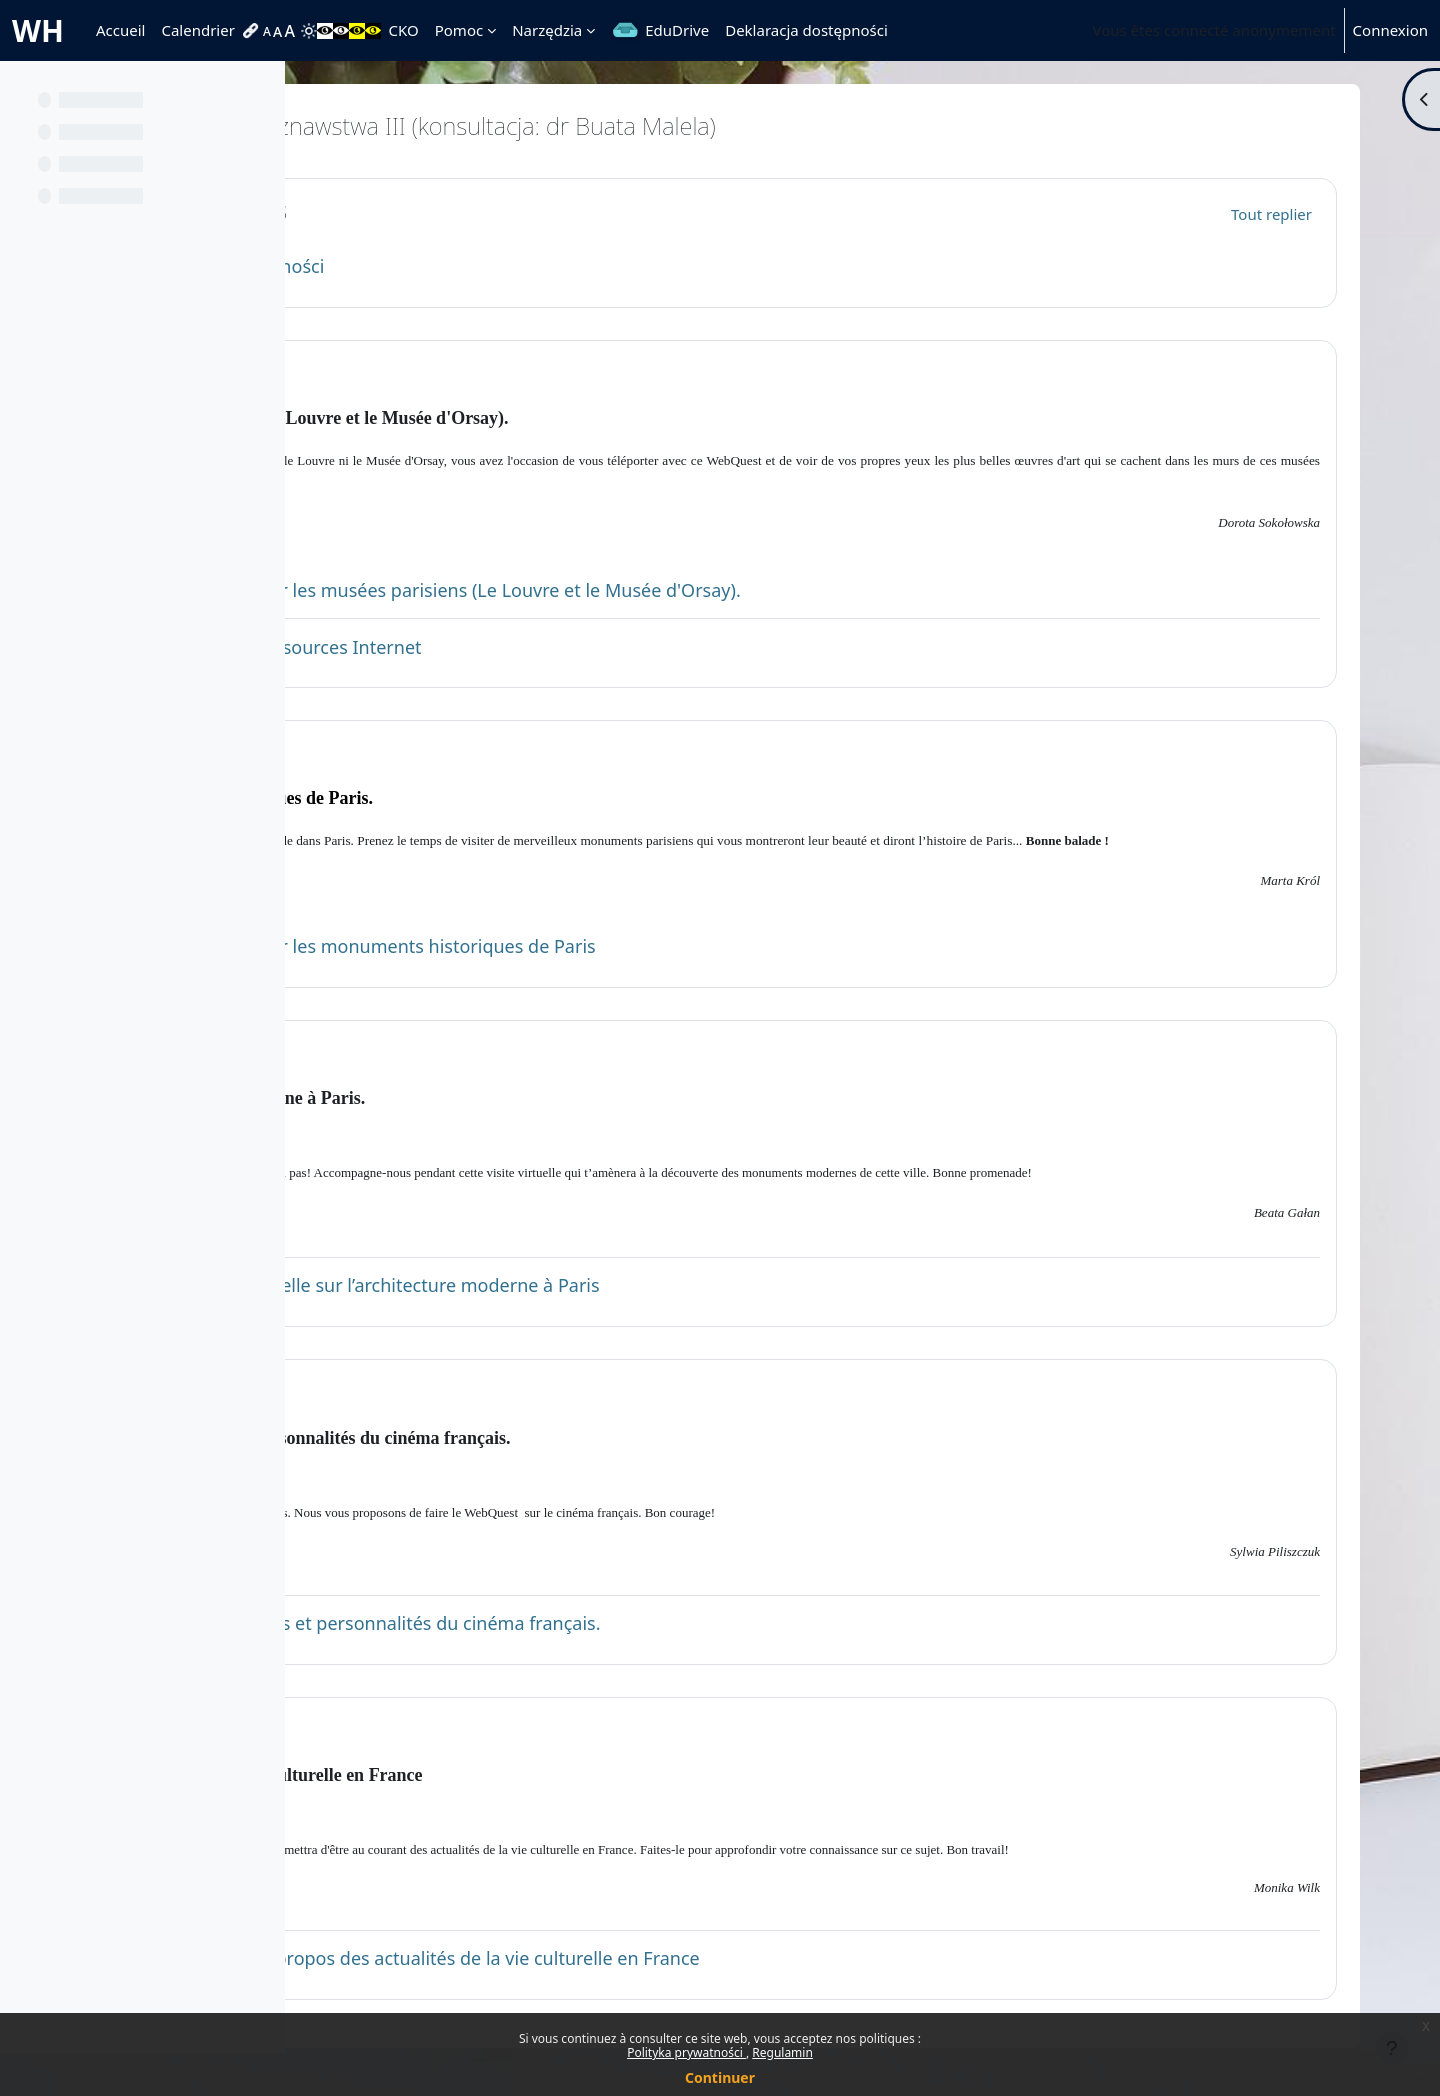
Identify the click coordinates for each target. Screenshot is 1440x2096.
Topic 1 (426, 372)
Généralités (448, 210)
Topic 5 (426, 1729)
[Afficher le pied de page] (1392, 2048)
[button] (357, 211)
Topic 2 (426, 753)
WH (38, 30)
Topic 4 (426, 1391)
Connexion (1390, 30)
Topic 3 (426, 1052)
